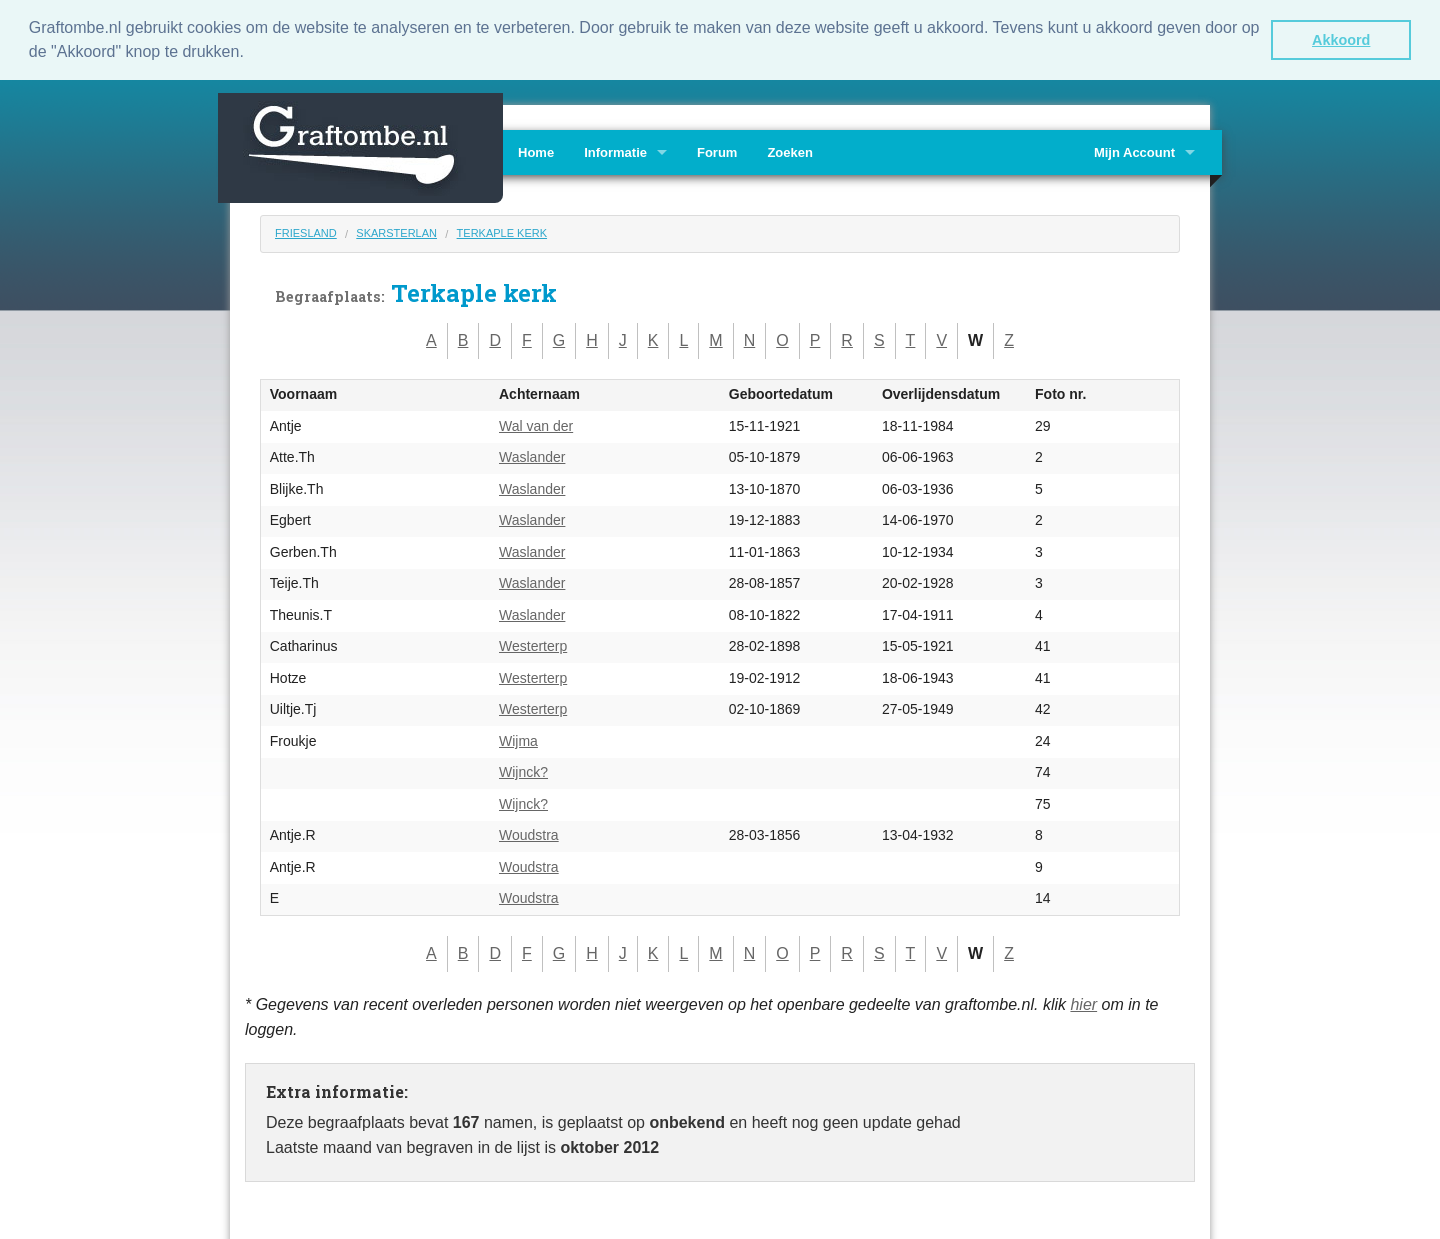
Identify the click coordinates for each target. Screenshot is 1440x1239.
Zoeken (790, 152)
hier (1083, 1003)
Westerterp (533, 646)
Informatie (615, 152)
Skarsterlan (396, 233)
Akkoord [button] (1341, 40)
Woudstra (529, 835)
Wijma (518, 740)
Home (536, 152)
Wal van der (536, 425)
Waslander (532, 457)
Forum (717, 152)
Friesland (306, 233)
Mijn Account (1134, 152)
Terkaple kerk (502, 233)
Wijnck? (523, 772)
